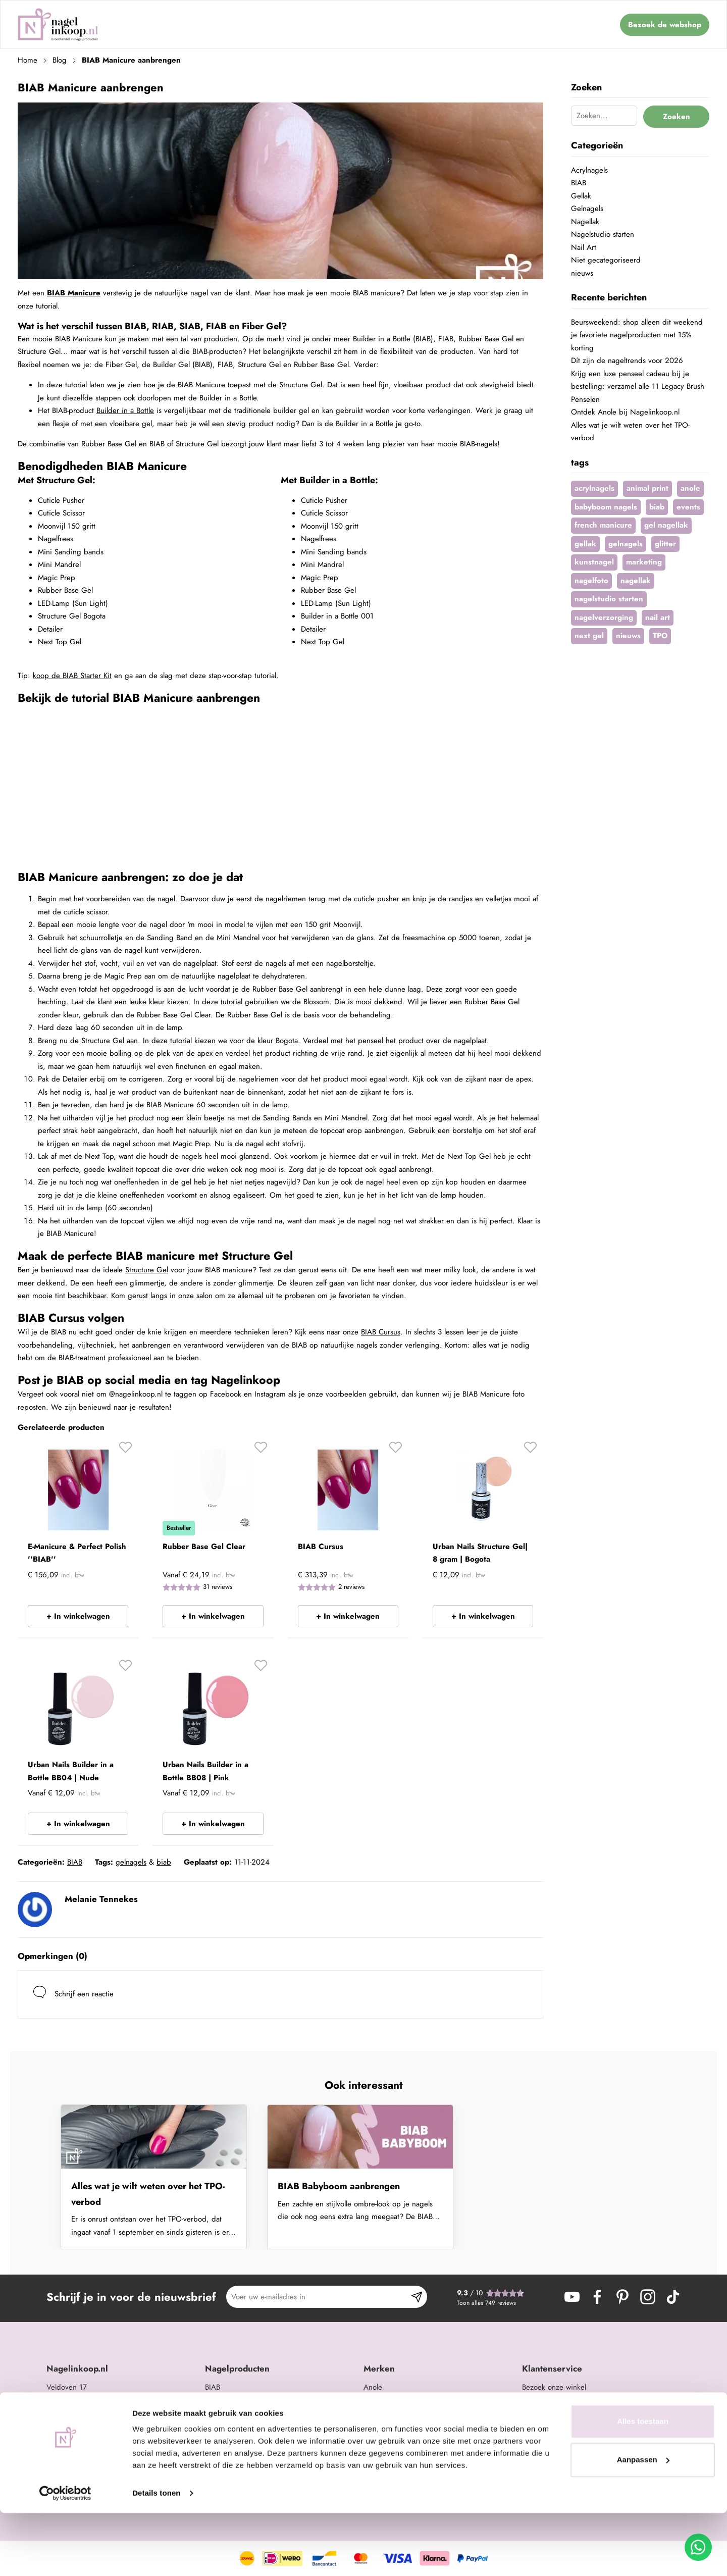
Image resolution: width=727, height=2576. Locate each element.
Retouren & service (553, 2438)
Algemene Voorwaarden (561, 2451)
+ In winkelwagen (78, 1616)
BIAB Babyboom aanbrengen (339, 2186)
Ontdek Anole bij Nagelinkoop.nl (625, 412)
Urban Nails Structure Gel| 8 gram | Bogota (480, 1553)
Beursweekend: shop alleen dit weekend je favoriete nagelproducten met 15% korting (637, 335)
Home (27, 60)
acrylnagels (594, 488)
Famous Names (388, 2438)
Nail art (217, 2426)
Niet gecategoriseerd (606, 260)
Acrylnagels (589, 170)
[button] (125, 1451)
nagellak (635, 580)
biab (164, 1862)
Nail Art (583, 247)
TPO (660, 635)
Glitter (215, 2438)
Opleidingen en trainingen (248, 2451)
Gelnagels (587, 208)
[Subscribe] (416, 2297)
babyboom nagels (606, 506)
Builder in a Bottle (125, 410)
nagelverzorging (604, 617)
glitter (665, 543)
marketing (644, 562)
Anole (373, 2387)
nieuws (582, 273)
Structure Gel (300, 384)
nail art (657, 617)
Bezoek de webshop (664, 24)
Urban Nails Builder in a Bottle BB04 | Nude (71, 1771)
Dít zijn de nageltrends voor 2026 (627, 360)
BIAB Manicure (73, 292)
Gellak (581, 195)
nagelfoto (591, 580)
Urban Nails (382, 2400)
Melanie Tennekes (101, 1899)
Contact (534, 2400)
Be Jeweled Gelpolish (398, 2412)
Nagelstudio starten (602, 234)
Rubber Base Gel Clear (204, 1546)
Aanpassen (643, 2522)
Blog (60, 60)
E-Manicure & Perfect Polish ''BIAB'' (77, 1553)
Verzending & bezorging (563, 2426)
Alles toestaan (642, 2484)
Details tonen (156, 2556)
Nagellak (585, 221)
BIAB (74, 1862)
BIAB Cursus (380, 1331)
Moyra (373, 2451)
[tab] (121, 2368)
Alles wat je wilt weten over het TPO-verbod (148, 2194)
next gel (589, 635)
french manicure (603, 525)
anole (690, 488)
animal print (647, 488)
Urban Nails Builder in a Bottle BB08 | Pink (205, 1771)
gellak (585, 543)
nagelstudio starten (609, 598)
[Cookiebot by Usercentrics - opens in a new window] (65, 2556)
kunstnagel (594, 562)
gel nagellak (666, 525)
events (688, 506)
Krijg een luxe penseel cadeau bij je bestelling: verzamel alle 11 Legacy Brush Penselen (637, 386)
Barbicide (379, 2426)
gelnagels (131, 1862)
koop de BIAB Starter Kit (72, 675)
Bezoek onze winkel (554, 2387)
